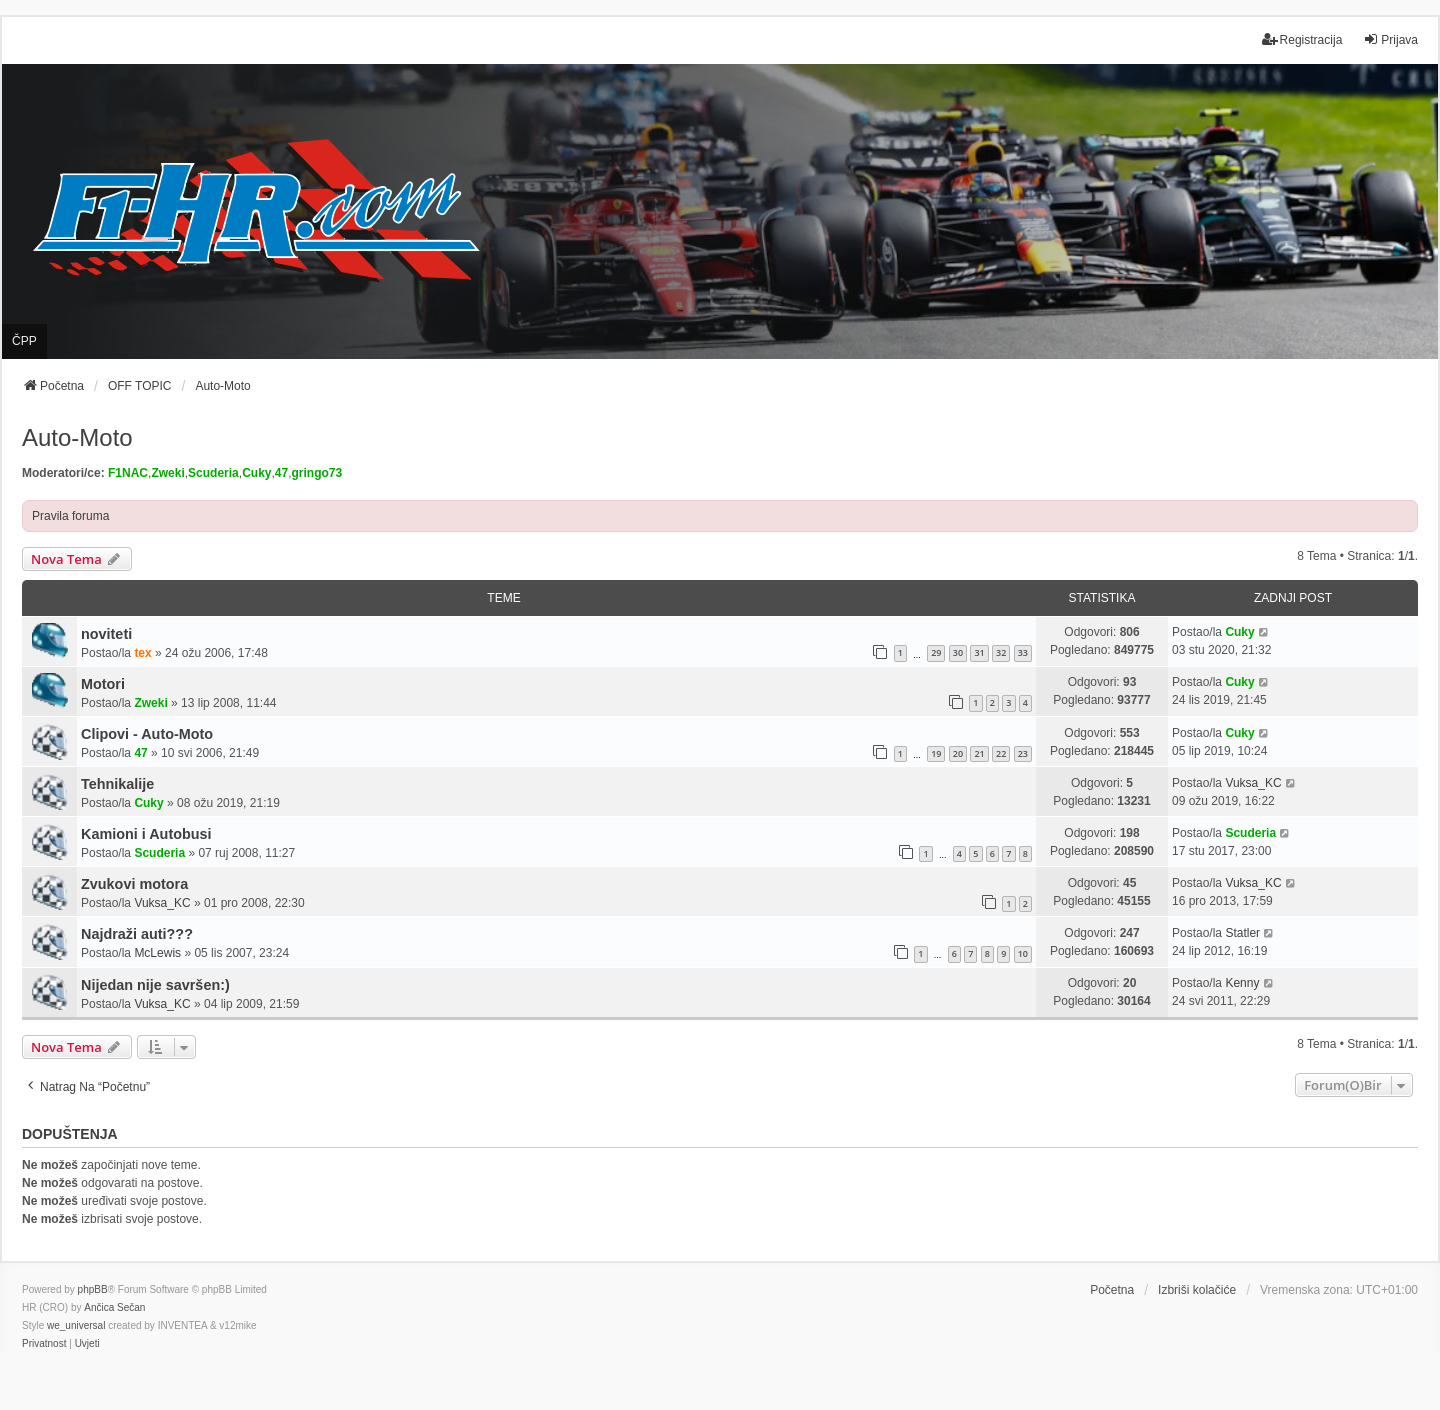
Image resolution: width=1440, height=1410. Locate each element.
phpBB (93, 1289)
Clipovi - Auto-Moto (147, 734)
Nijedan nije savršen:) (155, 985)
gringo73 (317, 473)
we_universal (76, 1325)
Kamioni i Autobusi (146, 834)
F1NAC (128, 473)
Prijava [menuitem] (1390, 39)
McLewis (157, 953)
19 (936, 753)
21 (979, 753)
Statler (1242, 933)
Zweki (167, 473)
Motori (103, 684)
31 (979, 652)
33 (1023, 652)
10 (1023, 953)
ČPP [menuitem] (24, 341)
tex (142, 653)
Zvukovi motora (134, 884)
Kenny (1242, 983)
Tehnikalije (117, 784)
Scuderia (213, 473)
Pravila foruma (70, 516)
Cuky (256, 473)
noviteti (106, 634)
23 (1023, 753)
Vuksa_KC (1253, 783)
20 (958, 753)
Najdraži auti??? (137, 934)
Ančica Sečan (114, 1307)
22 (1001, 753)
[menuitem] (44, 1344)
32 (1001, 652)
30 (958, 652)
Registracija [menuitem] (1302, 39)
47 (281, 473)
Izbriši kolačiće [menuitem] (1197, 1290)
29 (936, 652)
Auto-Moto (77, 437)
